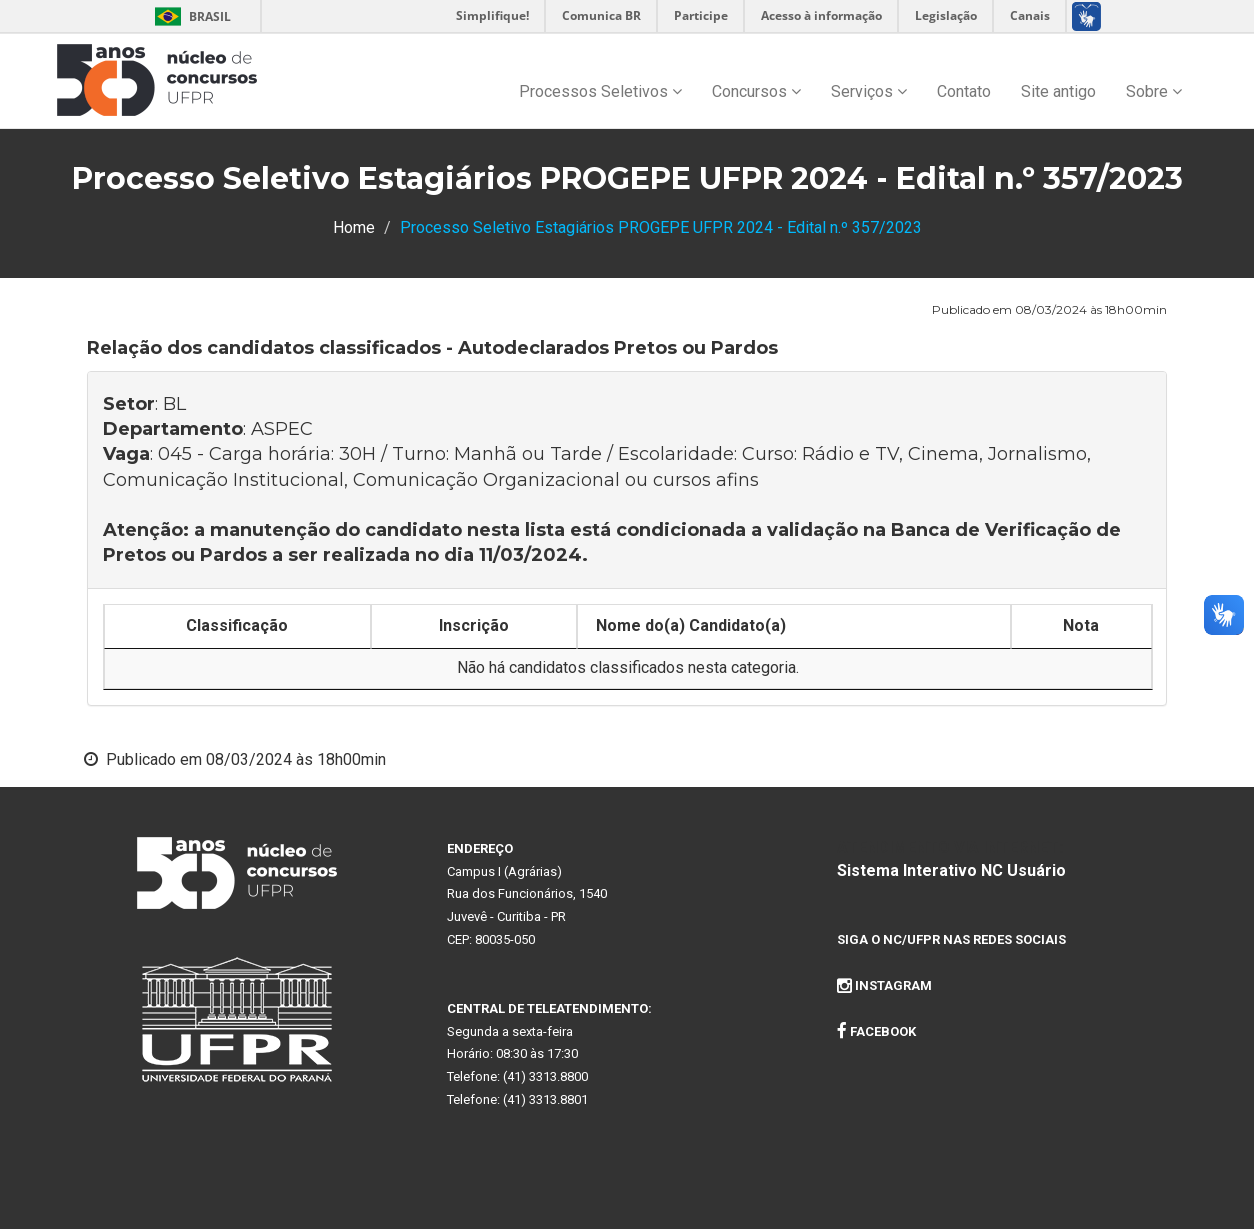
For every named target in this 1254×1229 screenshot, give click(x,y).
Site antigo (1058, 91)
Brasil (189, 16)
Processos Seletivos (600, 91)
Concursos (756, 91)
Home (354, 227)
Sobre (1154, 91)
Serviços (869, 91)
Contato (964, 91)
